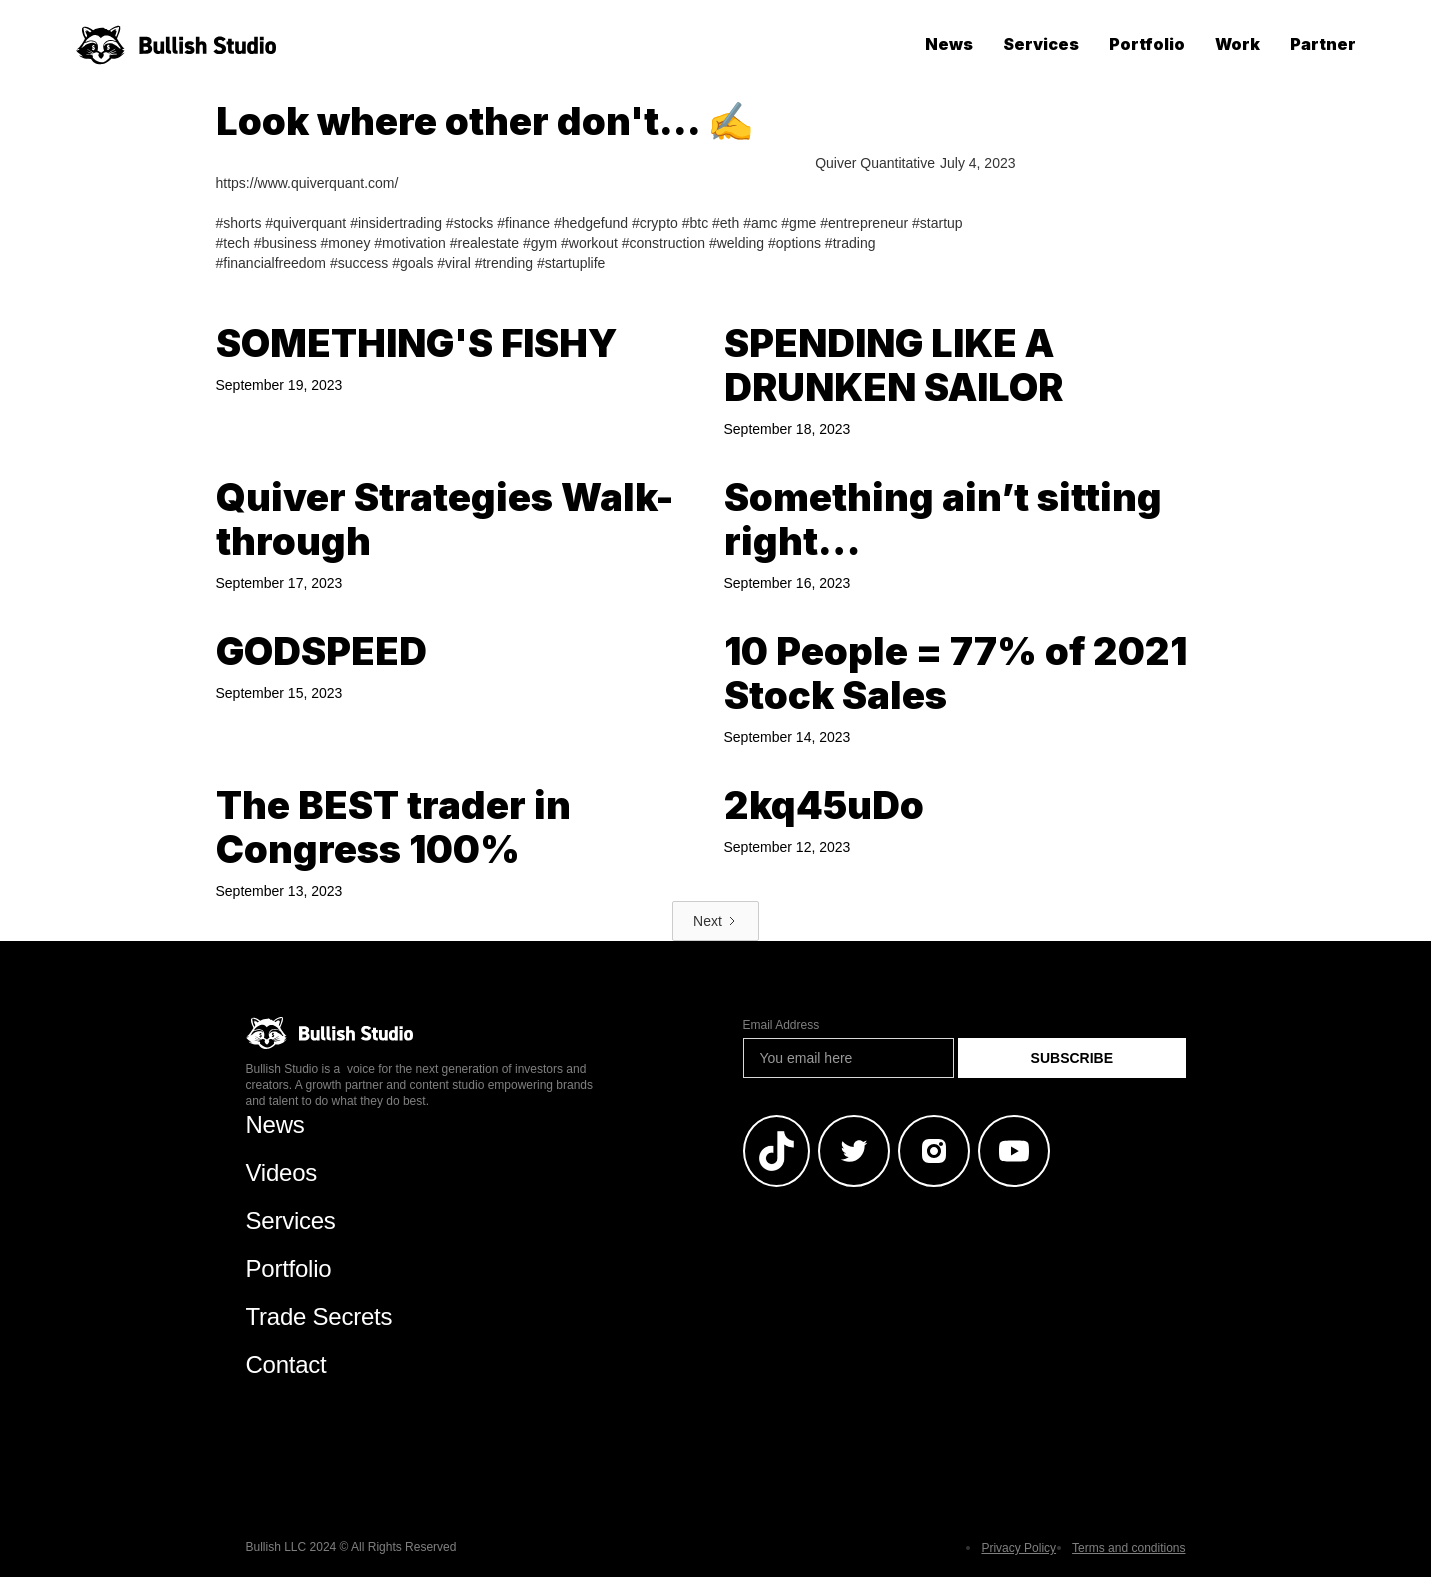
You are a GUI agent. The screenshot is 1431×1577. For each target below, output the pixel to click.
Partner (1323, 44)
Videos (282, 1172)
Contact (286, 1364)
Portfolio (1147, 44)
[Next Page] (715, 921)
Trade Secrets (319, 1316)
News (949, 44)
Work (1237, 44)
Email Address (781, 1025)
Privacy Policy (1018, 1548)
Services (1041, 44)
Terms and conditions (1128, 1548)
